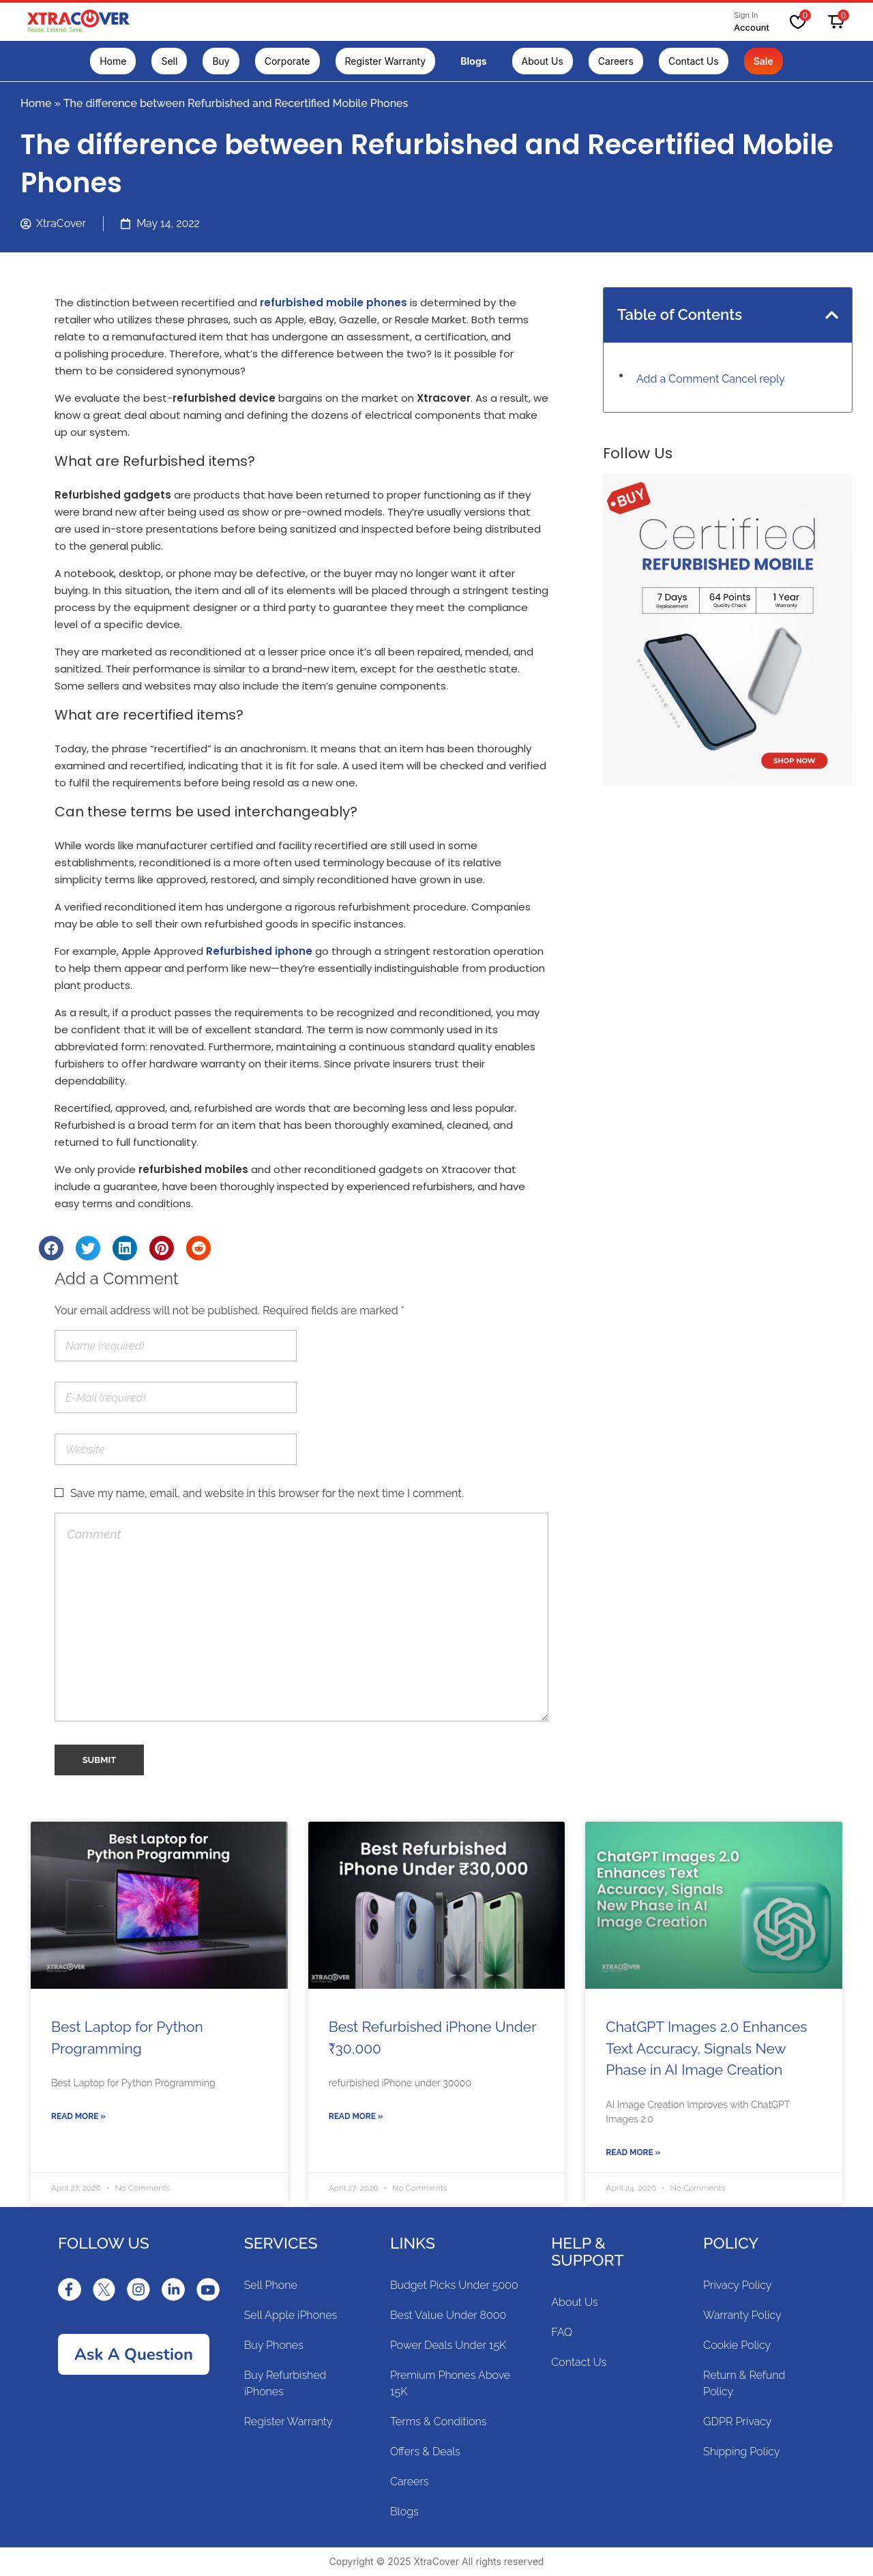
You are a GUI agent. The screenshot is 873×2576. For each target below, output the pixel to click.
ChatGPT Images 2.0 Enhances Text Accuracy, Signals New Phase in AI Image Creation (706, 2048)
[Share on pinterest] (161, 1248)
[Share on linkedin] (125, 1248)
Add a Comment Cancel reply (710, 378)
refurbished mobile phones (333, 302)
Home (36, 103)
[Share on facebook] (51, 1248)
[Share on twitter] (88, 1248)
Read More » (78, 2116)
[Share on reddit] (198, 1248)
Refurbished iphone (259, 951)
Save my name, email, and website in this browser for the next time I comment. (267, 1493)
